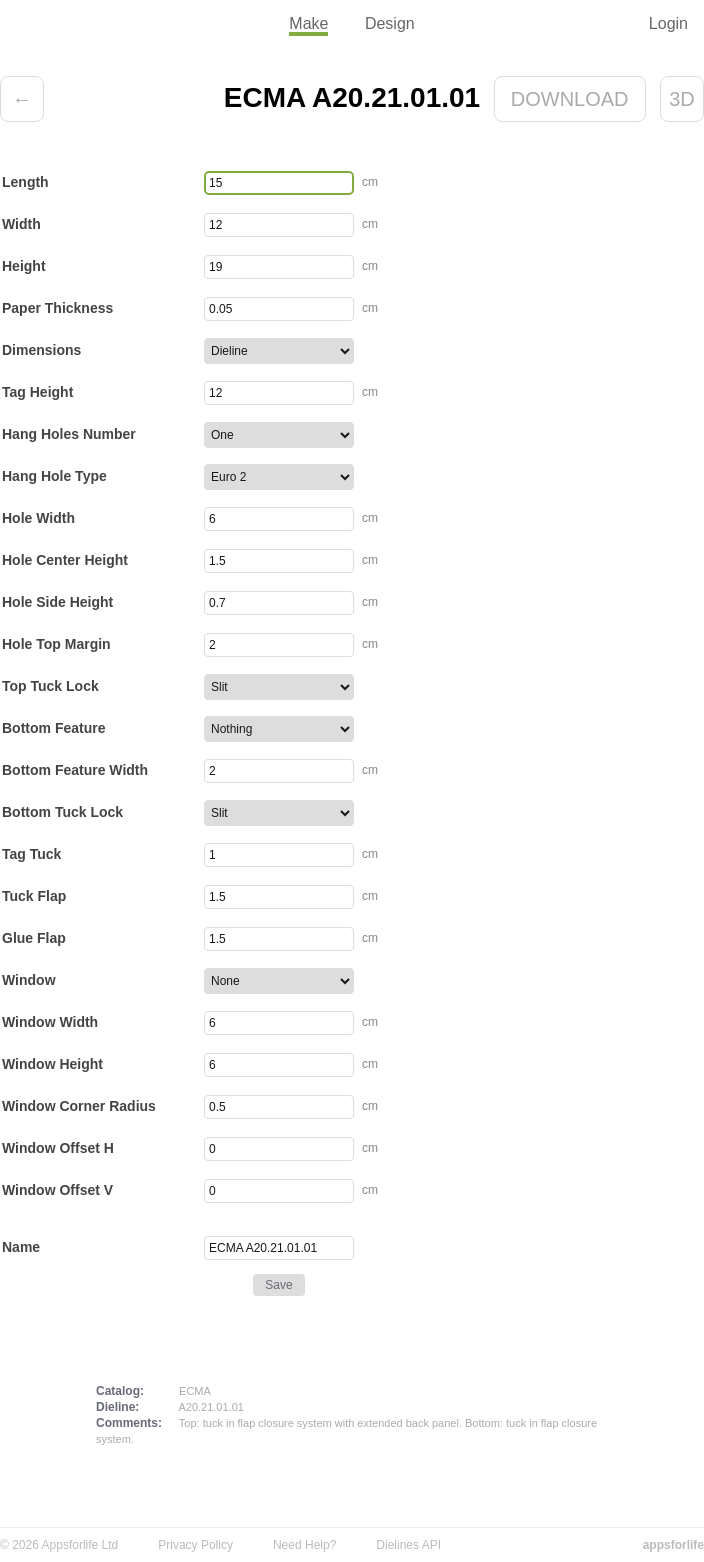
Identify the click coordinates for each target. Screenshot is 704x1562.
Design (390, 23)
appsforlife (673, 1545)
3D (682, 99)
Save (278, 1285)
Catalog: (120, 1391)
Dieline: (117, 1407)
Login (668, 23)
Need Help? (304, 1545)
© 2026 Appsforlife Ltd (59, 1545)
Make (308, 23)
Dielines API (408, 1545)
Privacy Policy (195, 1545)
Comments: (129, 1423)
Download (570, 99)
